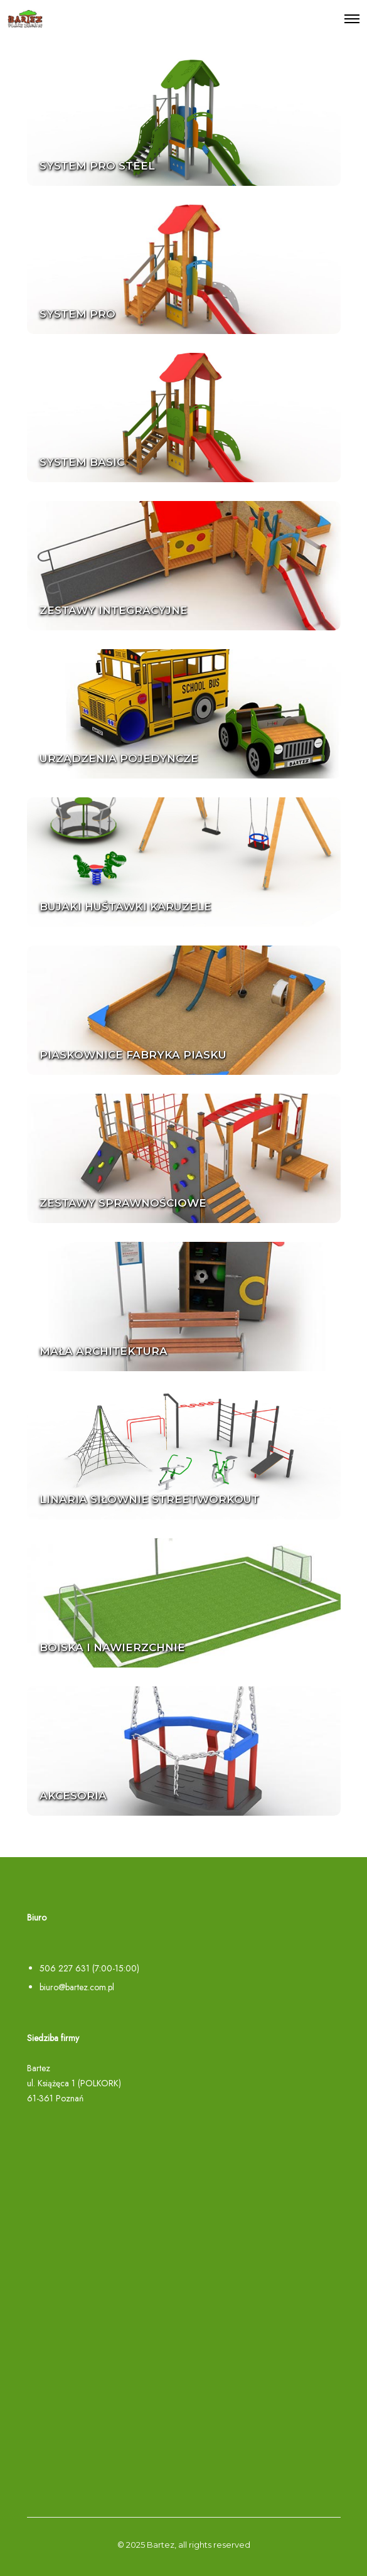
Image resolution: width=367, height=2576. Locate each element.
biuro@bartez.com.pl (77, 1987)
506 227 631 (65, 1968)
